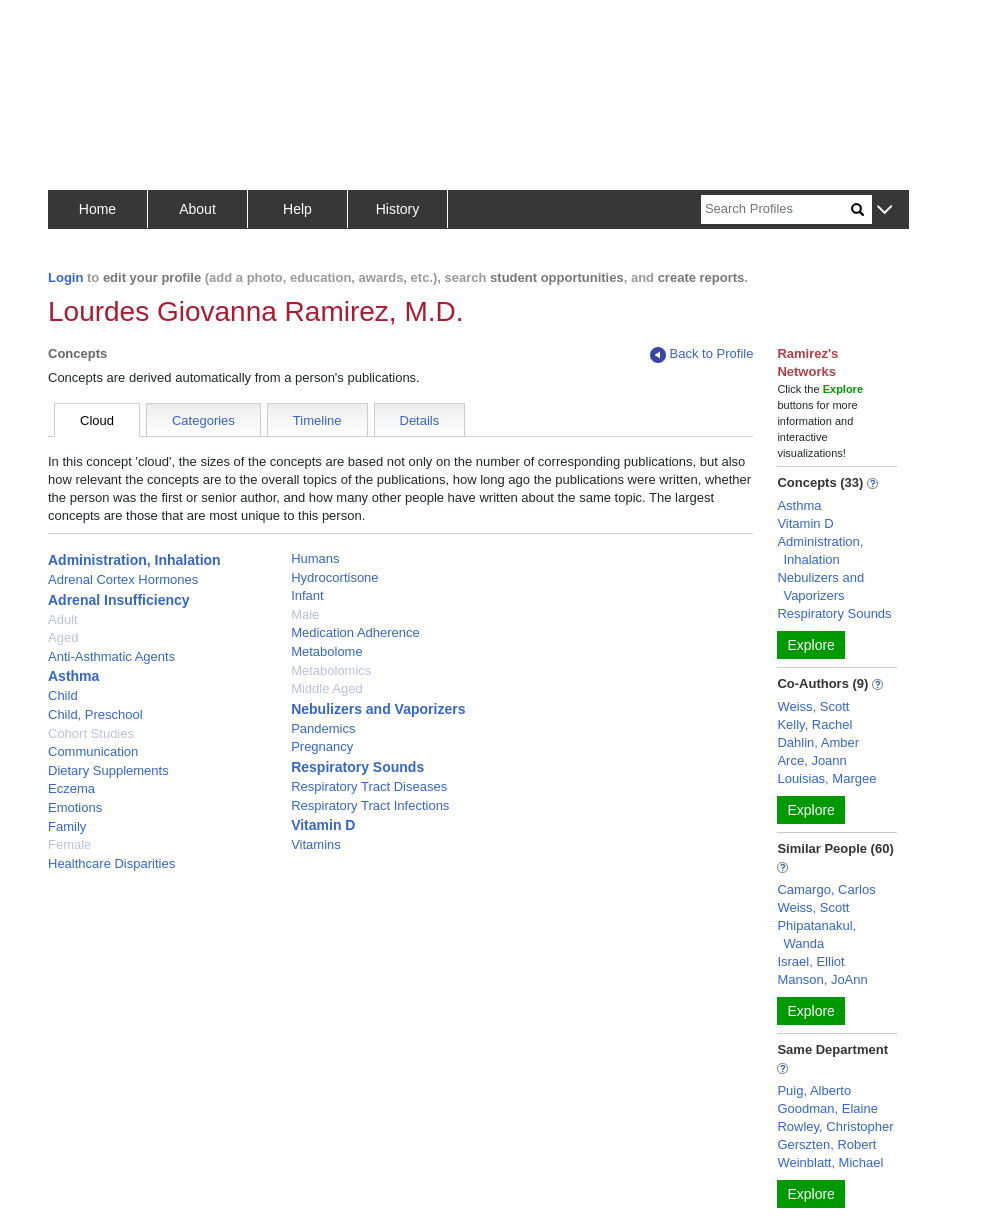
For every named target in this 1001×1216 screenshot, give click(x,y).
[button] (884, 210)
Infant (307, 595)
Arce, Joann (811, 760)
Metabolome (327, 651)
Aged (63, 637)
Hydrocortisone (334, 577)
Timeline (317, 420)
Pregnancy (322, 746)
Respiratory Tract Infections (370, 805)
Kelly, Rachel (814, 724)
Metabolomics (331, 670)
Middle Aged (327, 688)
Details (420, 420)
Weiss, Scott (813, 706)
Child (63, 695)
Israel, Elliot (810, 961)
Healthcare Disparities (111, 863)
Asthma (73, 676)
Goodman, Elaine (827, 1108)
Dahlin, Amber (818, 742)
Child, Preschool (95, 714)
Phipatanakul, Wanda (816, 934)
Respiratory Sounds (357, 767)
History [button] (398, 209)
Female (69, 844)
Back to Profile (702, 354)
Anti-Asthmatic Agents (111, 656)
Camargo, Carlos (826, 889)
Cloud (97, 420)
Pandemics (323, 728)
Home (97, 209)
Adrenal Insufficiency (119, 600)
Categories (203, 420)
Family (67, 826)
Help (297, 209)
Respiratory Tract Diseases (369, 786)
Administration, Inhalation (134, 560)
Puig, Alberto (814, 1090)
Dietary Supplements (108, 770)
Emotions (75, 807)
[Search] (776, 209)
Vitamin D (323, 825)
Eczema (71, 788)
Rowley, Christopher (835, 1126)
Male (305, 614)
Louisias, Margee (826, 778)
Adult (63, 619)
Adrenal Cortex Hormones (123, 579)
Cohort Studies (91, 733)
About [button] (197, 209)
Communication (93, 751)
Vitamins (316, 844)
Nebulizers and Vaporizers (378, 709)
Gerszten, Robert (826, 1144)
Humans (315, 558)
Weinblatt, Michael (830, 1162)
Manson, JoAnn (822, 979)
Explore (810, 645)
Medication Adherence (355, 632)
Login (65, 277)
